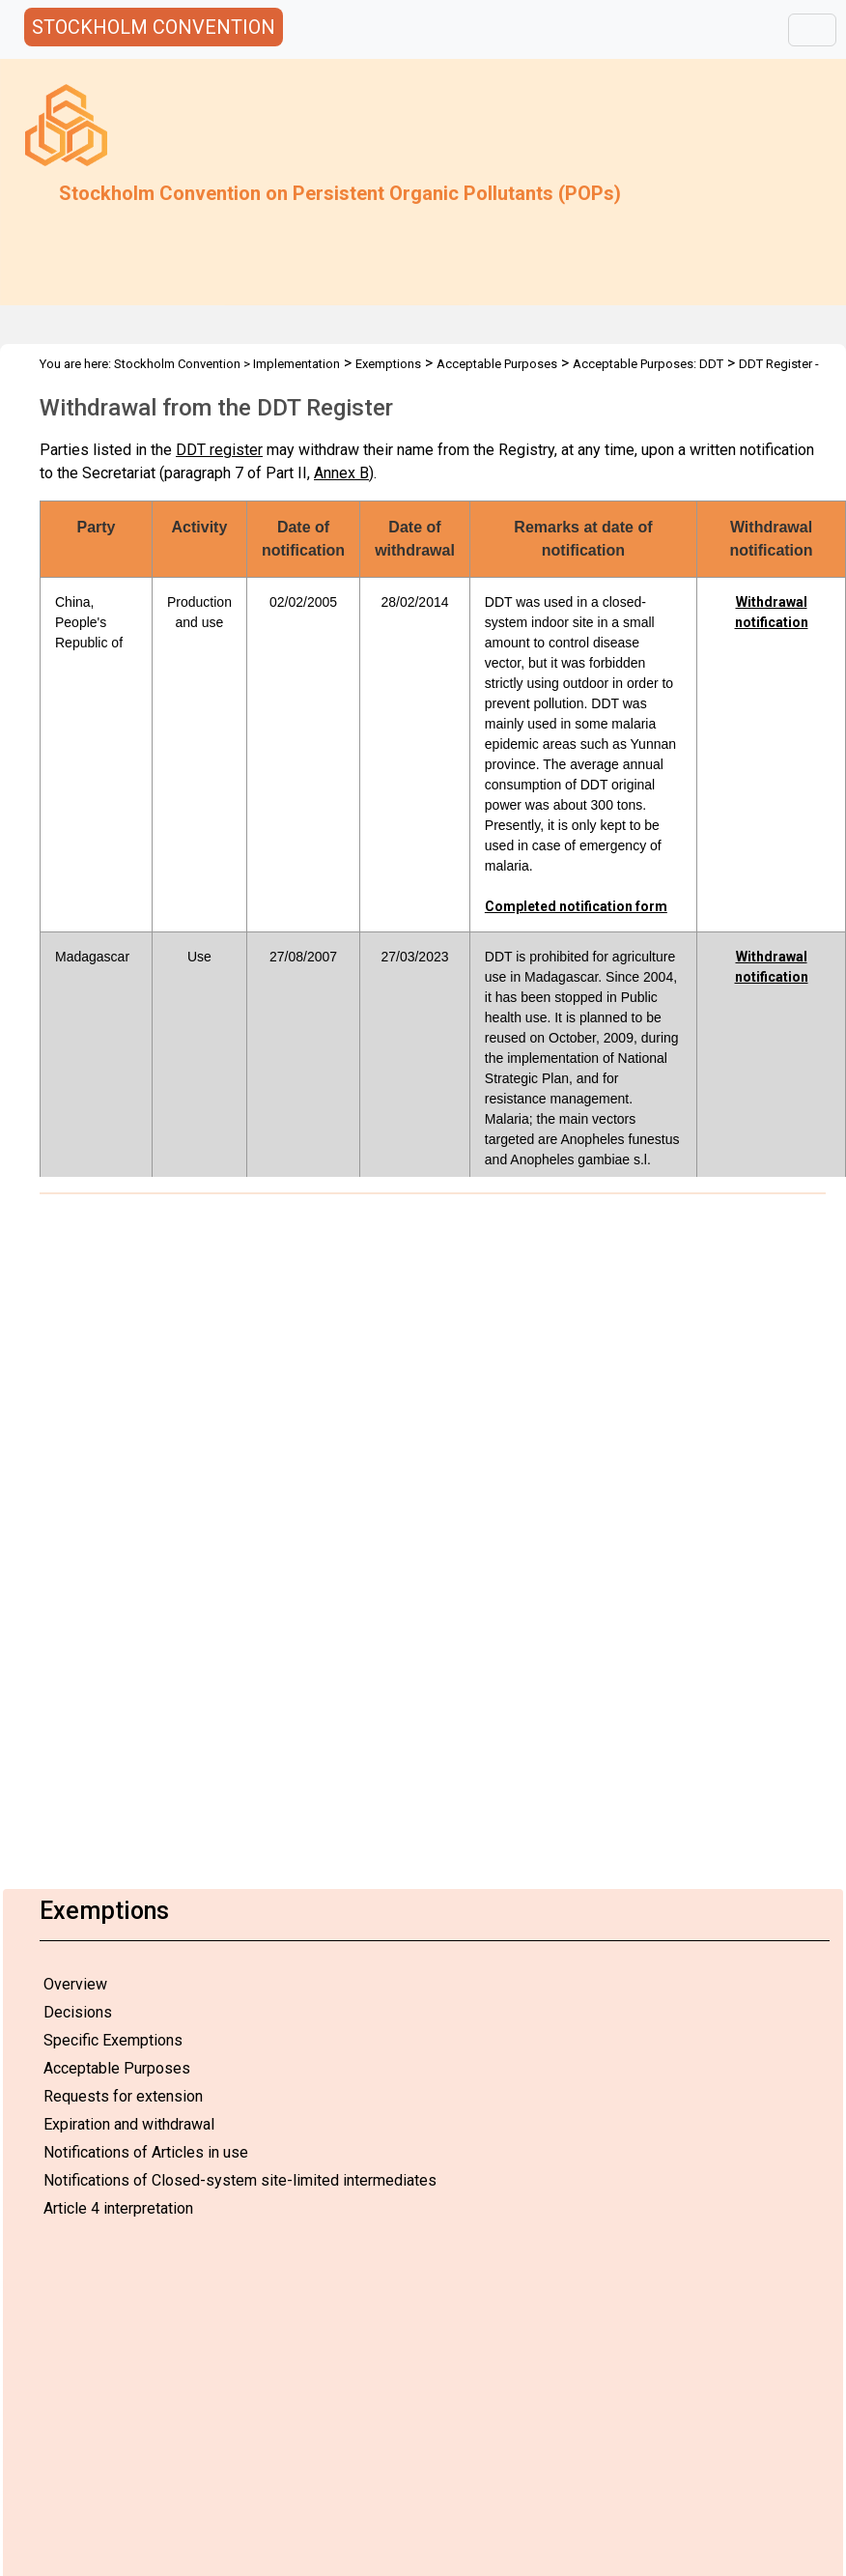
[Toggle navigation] (812, 30)
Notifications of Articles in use (145, 2152)
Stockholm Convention (177, 364)
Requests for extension (123, 2096)
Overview (75, 1984)
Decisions (77, 2012)
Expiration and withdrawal (128, 2124)
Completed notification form (576, 906)
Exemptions (388, 364)
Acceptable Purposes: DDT (648, 364)
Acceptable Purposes (116, 2068)
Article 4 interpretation (118, 2208)
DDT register (219, 450)
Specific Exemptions (113, 2040)
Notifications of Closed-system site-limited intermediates (240, 2180)
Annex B (341, 473)
